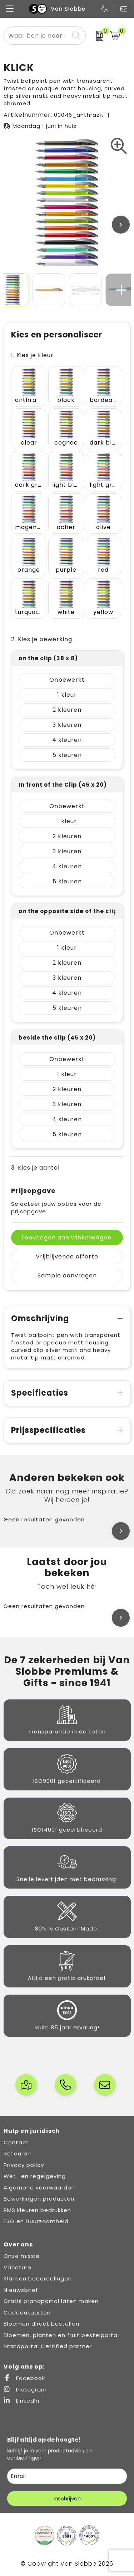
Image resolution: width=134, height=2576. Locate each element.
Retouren (17, 2153)
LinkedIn (21, 2400)
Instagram (25, 2389)
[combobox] (37, 35)
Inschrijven (67, 2498)
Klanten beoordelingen (38, 2278)
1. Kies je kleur (32, 355)
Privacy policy (24, 2165)
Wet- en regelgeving (35, 2176)
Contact (16, 2142)
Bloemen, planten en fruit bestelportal (61, 2335)
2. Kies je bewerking (41, 639)
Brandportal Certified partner (48, 2346)
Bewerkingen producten (39, 2198)
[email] (67, 2476)
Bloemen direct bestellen (41, 2323)
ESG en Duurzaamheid (36, 2221)
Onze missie (22, 2256)
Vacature (17, 2267)
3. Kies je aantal (35, 1167)
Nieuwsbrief (21, 2290)
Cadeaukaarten (27, 2312)
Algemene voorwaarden (39, 2187)
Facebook (24, 2378)
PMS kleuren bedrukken (37, 2210)
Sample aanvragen (67, 1275)
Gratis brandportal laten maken (51, 2301)
